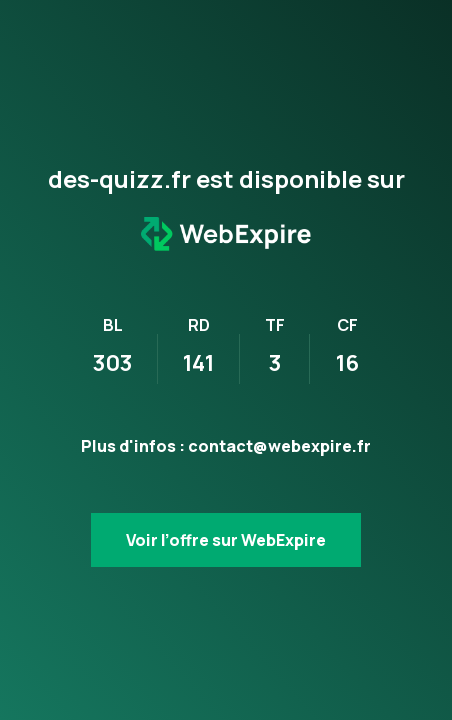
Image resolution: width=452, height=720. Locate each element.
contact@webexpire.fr (279, 446)
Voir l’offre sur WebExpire (226, 540)
